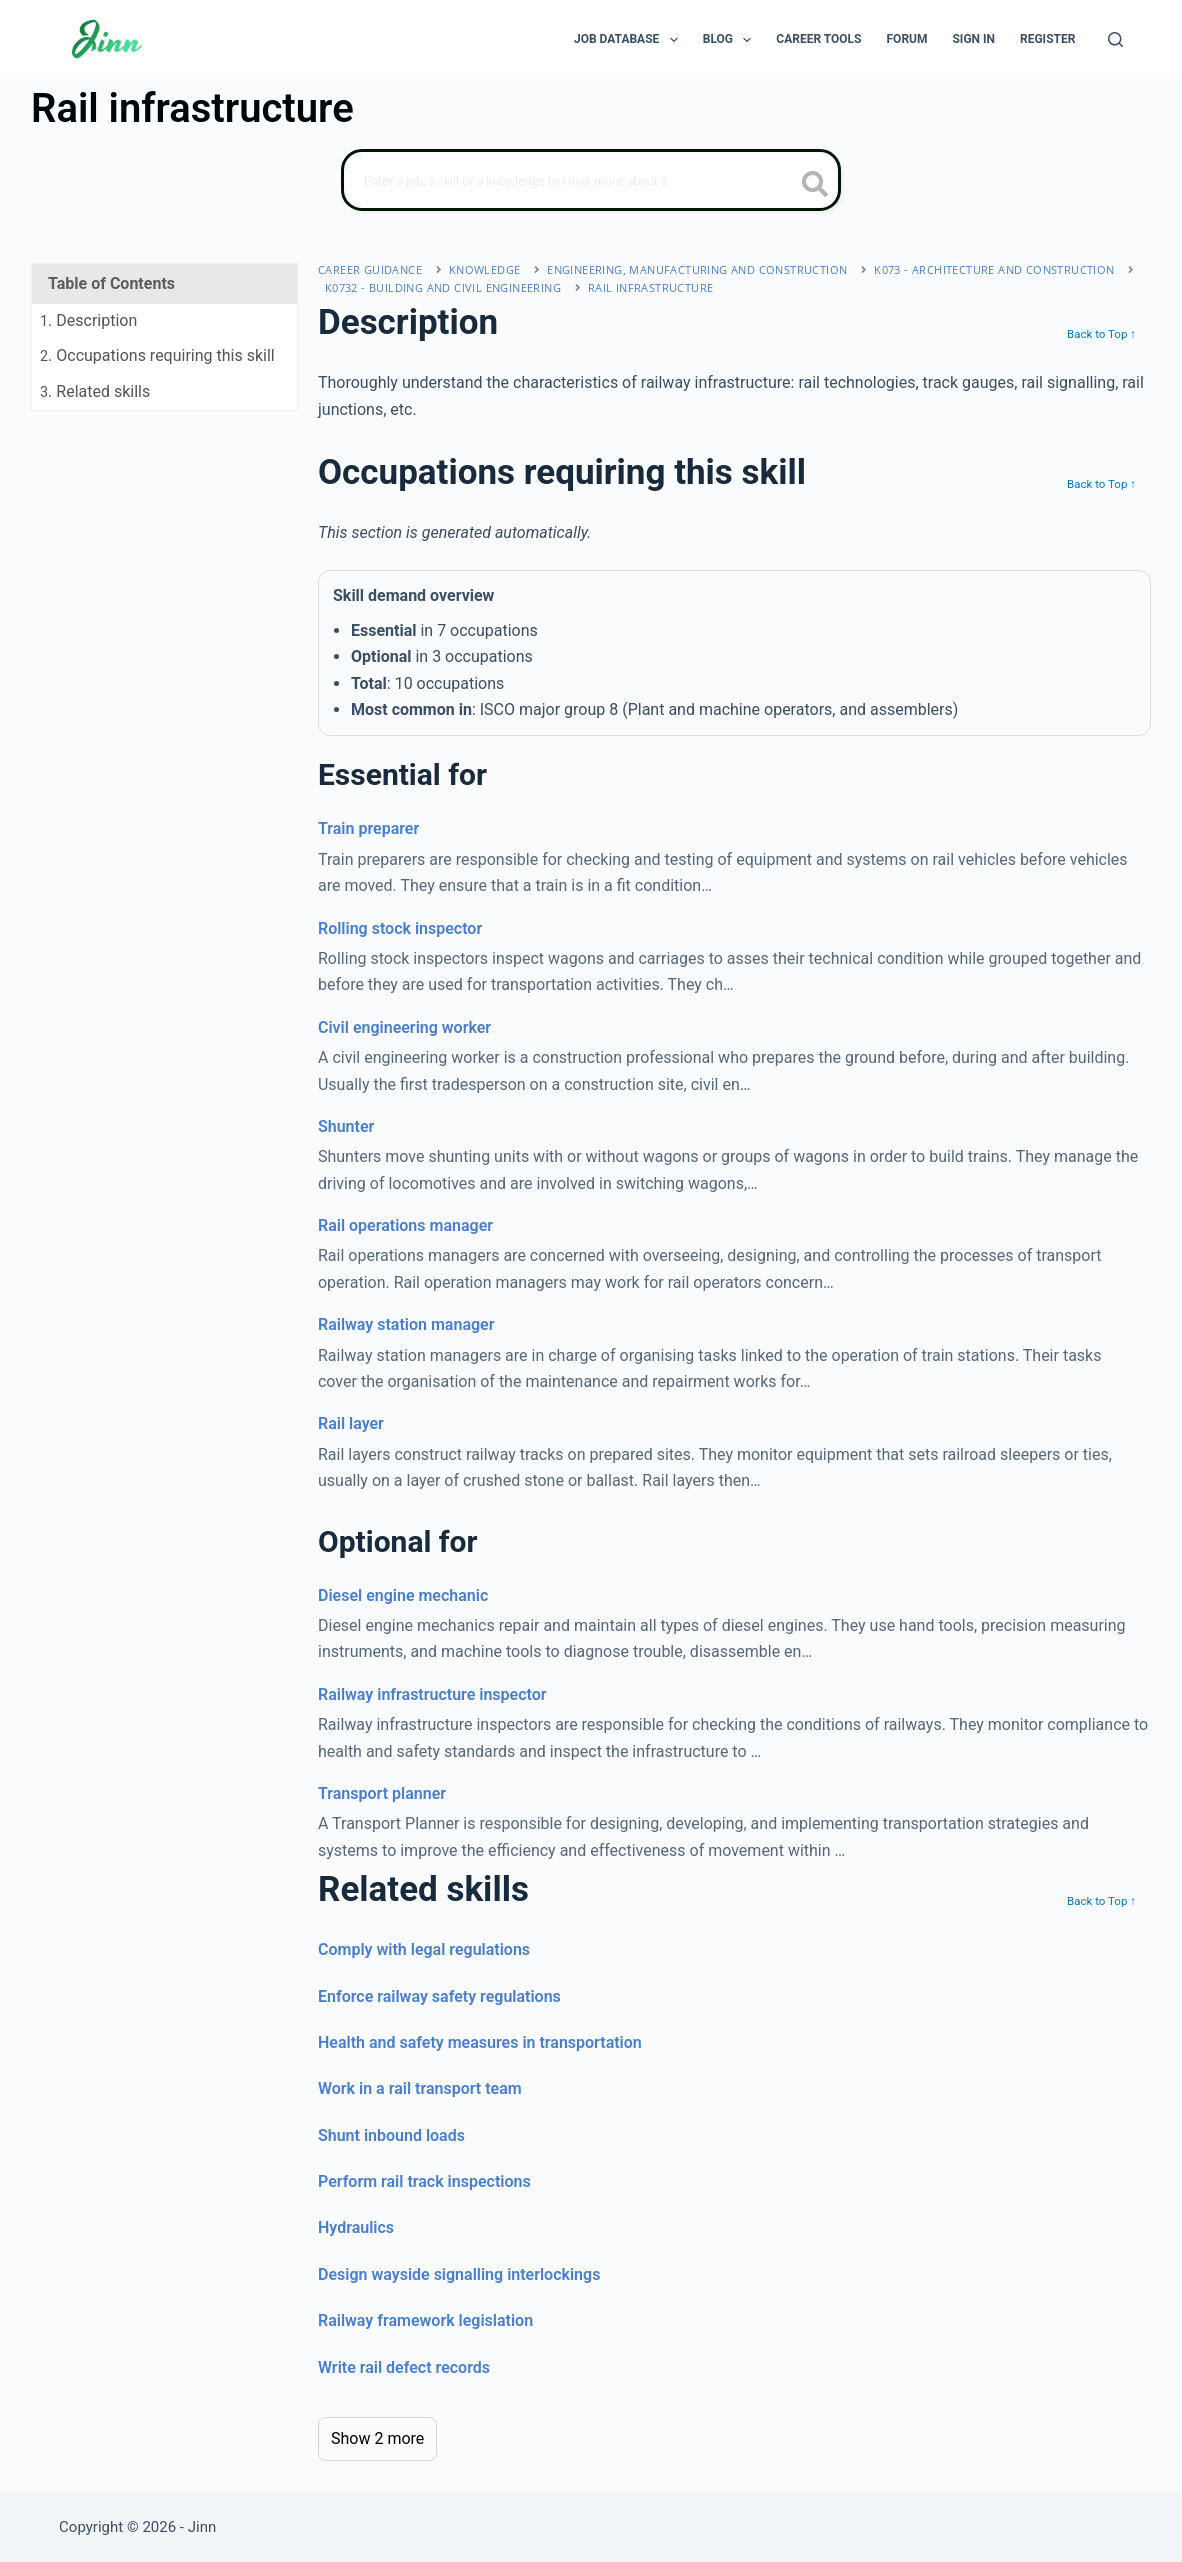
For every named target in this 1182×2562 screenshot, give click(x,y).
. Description (88, 320)
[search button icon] (815, 186)
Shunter (346, 1126)
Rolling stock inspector (400, 928)
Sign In (973, 39)
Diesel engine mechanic (403, 1595)
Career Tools (818, 39)
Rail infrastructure (651, 287)
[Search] (1115, 39)
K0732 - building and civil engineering (443, 287)
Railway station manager (406, 1324)
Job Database (630, 40)
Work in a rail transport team (420, 2088)
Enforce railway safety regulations (439, 1996)
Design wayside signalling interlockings (459, 2274)
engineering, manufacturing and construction (697, 269)
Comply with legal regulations (424, 1949)
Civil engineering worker (404, 1027)
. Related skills (95, 391)
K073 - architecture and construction (994, 269)
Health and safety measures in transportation (480, 2042)
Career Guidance (370, 269)
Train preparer (368, 828)
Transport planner (382, 1793)
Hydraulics (356, 2227)
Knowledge (485, 269)
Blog (731, 40)
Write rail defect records (404, 2367)
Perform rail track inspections (424, 2181)
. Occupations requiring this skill (157, 355)
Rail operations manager (405, 1225)
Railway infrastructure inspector (432, 1694)
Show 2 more (377, 2438)
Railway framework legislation (425, 2320)
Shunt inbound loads (391, 2135)
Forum (907, 39)
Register (1047, 39)
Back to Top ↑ (1101, 334)
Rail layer (351, 1423)
